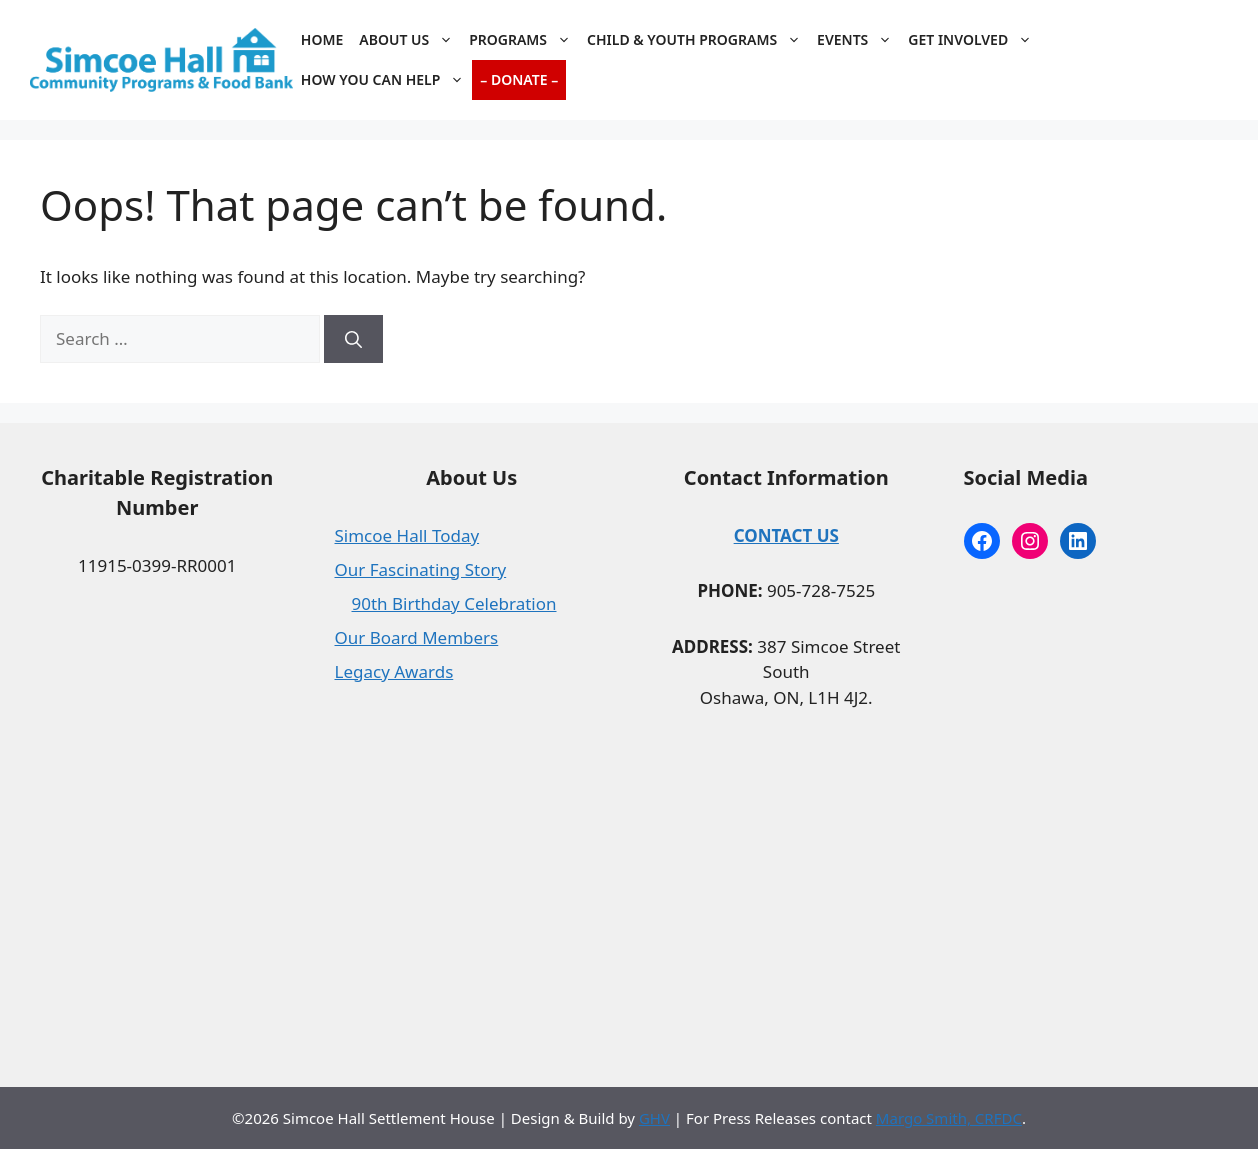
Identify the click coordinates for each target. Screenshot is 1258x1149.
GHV (654, 1118)
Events (858, 40)
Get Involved (974, 40)
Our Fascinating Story (421, 569)
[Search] (353, 339)
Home (322, 39)
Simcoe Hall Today (407, 535)
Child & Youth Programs (698, 40)
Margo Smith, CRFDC (949, 1118)
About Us (410, 40)
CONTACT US (786, 535)
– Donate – (519, 79)
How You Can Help (386, 80)
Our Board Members (417, 637)
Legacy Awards (394, 671)
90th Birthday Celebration (454, 603)
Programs (524, 40)
